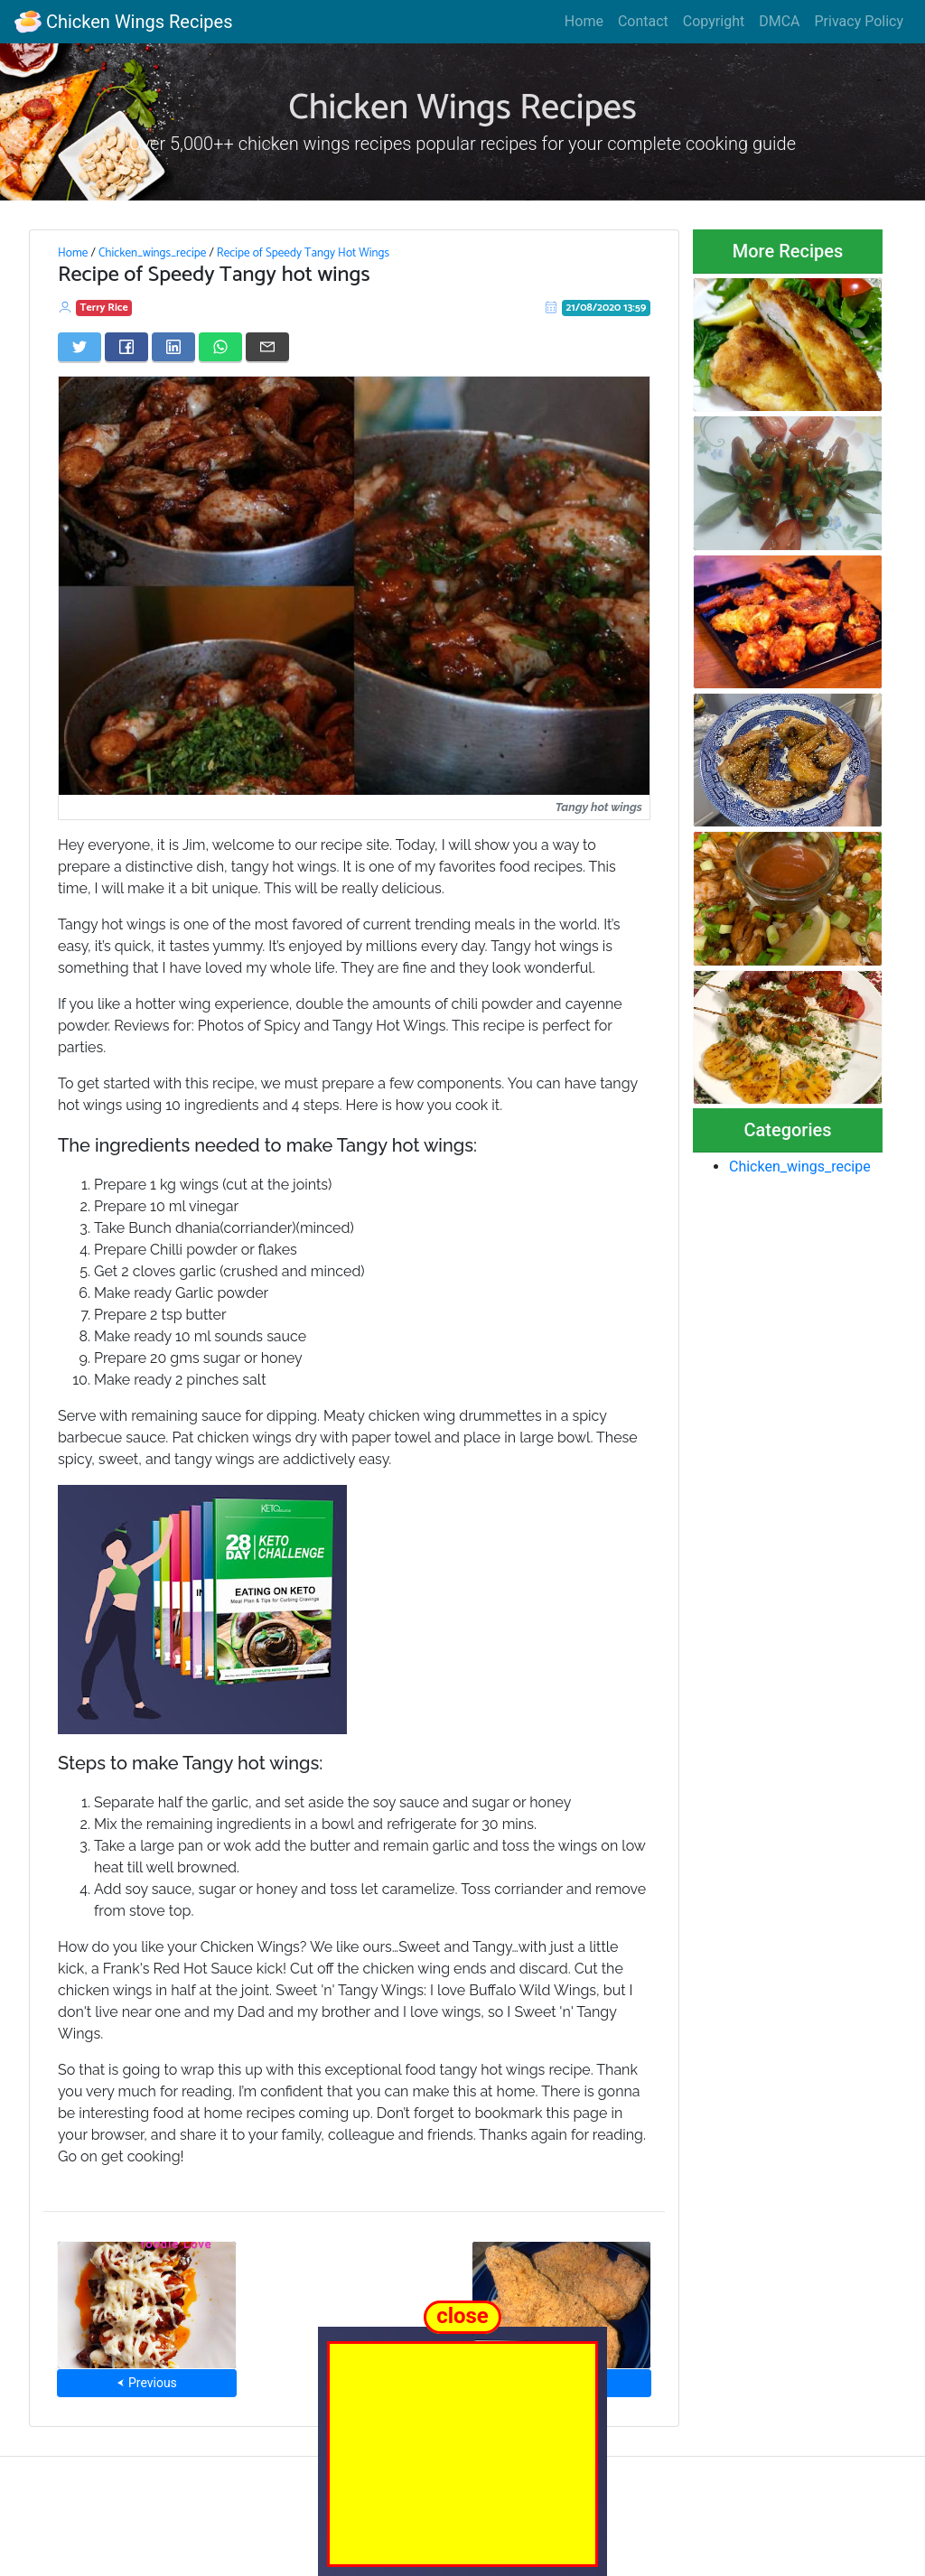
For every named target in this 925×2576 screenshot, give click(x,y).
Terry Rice (104, 307)
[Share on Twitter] (79, 346)
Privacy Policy (859, 21)
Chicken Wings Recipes (123, 21)
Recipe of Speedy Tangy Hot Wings (303, 253)
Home (584, 21)
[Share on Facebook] (126, 346)
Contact (643, 21)
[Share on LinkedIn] (173, 346)
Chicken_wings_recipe (152, 253)
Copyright (713, 21)
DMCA (779, 21)
